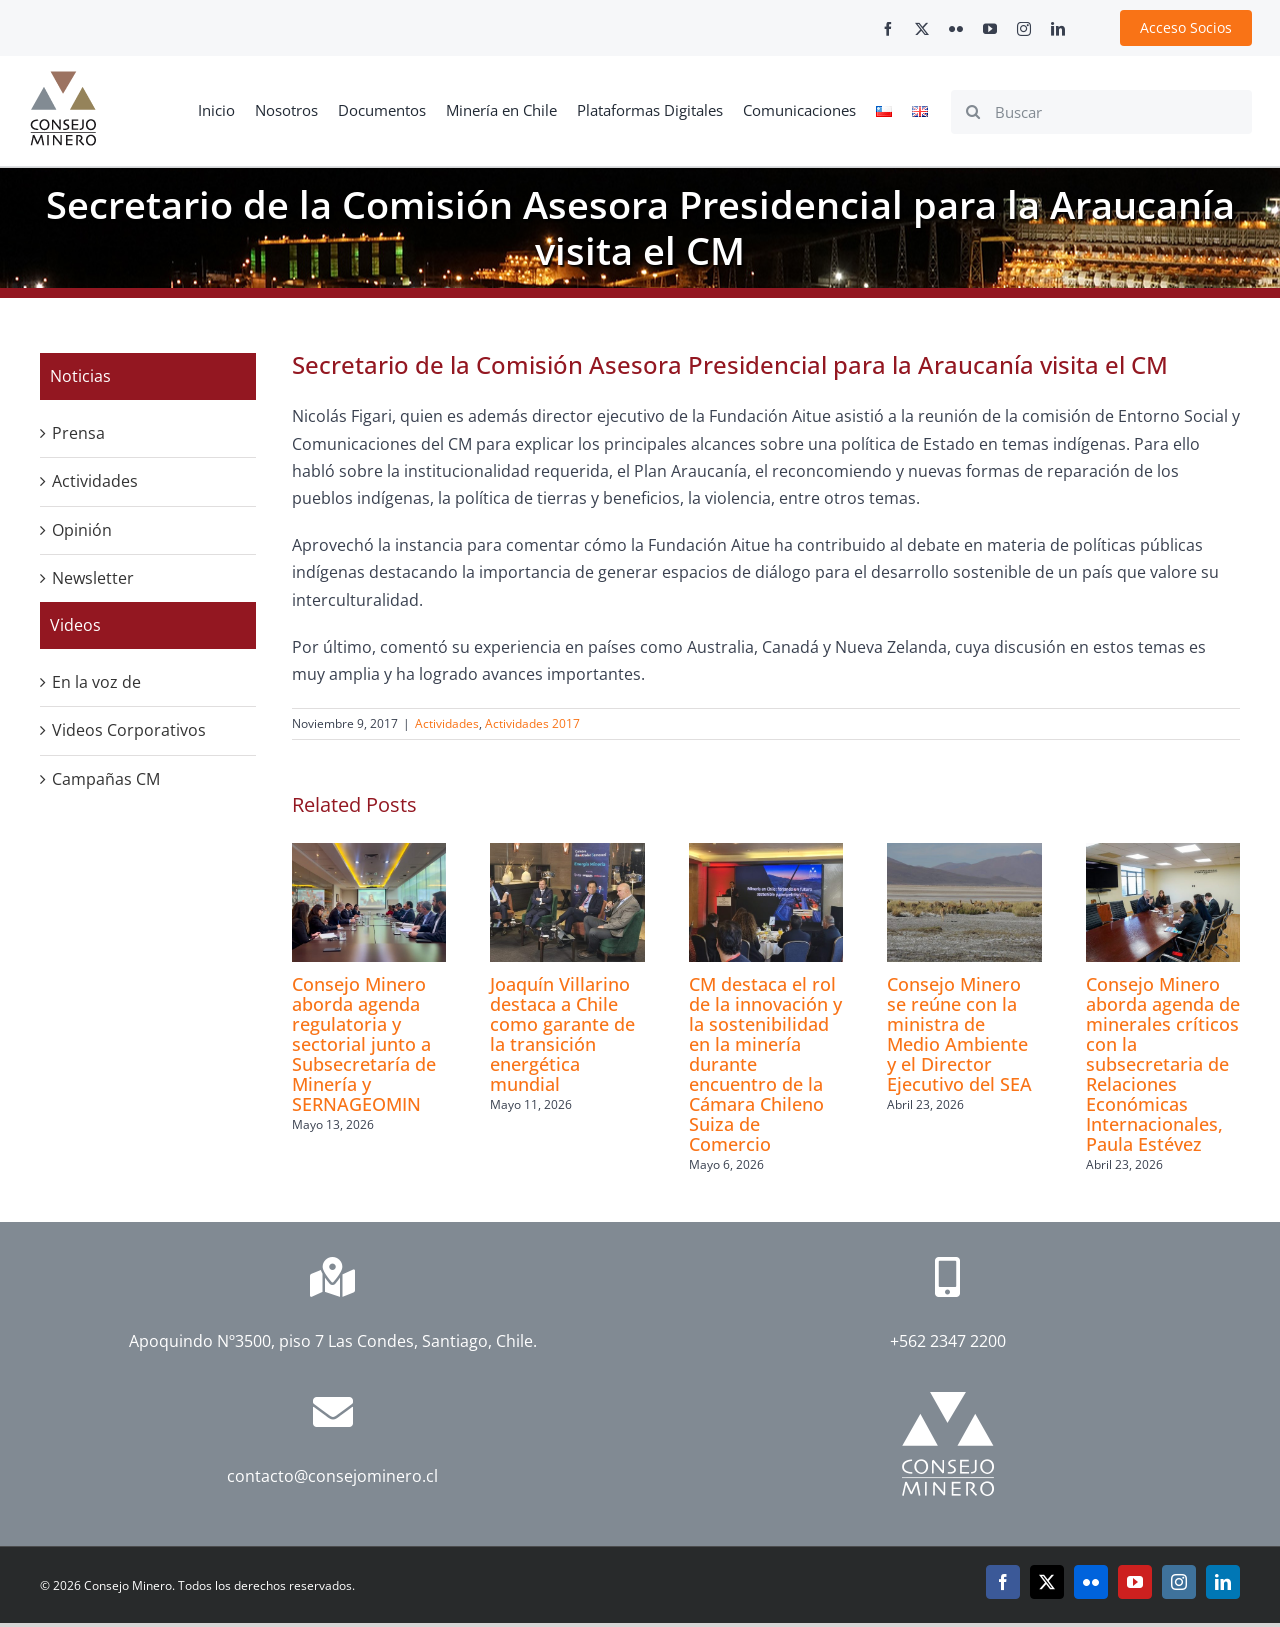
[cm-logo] (63, 79)
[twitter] (922, 29)
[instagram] (1024, 29)
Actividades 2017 (532, 723)
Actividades (447, 723)
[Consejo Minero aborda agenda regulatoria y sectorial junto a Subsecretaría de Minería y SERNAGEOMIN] (369, 854)
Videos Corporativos (129, 730)
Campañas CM (106, 779)
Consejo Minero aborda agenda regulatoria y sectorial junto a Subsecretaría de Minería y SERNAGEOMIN (364, 1044)
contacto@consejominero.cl (332, 1476)
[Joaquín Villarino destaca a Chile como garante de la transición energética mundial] (567, 854)
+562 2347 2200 (948, 1341)
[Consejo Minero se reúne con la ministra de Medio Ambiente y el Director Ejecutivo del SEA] (964, 854)
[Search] (973, 112)
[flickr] (956, 29)
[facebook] (888, 29)
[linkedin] (1058, 29)
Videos (75, 625)
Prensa (78, 433)
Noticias (80, 376)
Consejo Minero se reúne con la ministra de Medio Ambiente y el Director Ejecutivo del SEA (959, 1034)
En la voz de (96, 682)
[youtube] (990, 29)
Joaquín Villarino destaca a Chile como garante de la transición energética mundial (562, 1034)
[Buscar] (1101, 112)
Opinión (82, 530)
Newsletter (93, 578)
